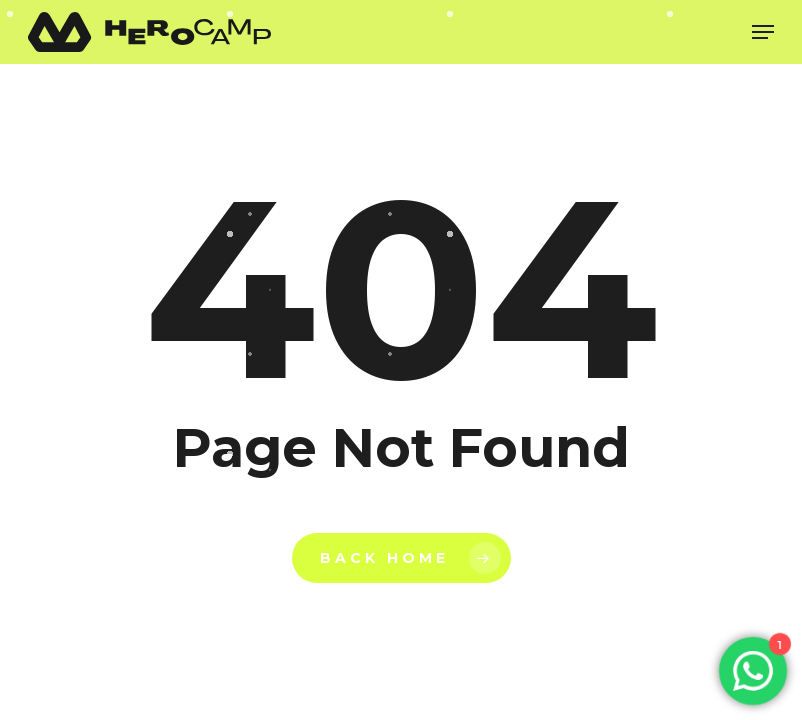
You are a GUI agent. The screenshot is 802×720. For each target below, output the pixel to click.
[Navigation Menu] (763, 32)
